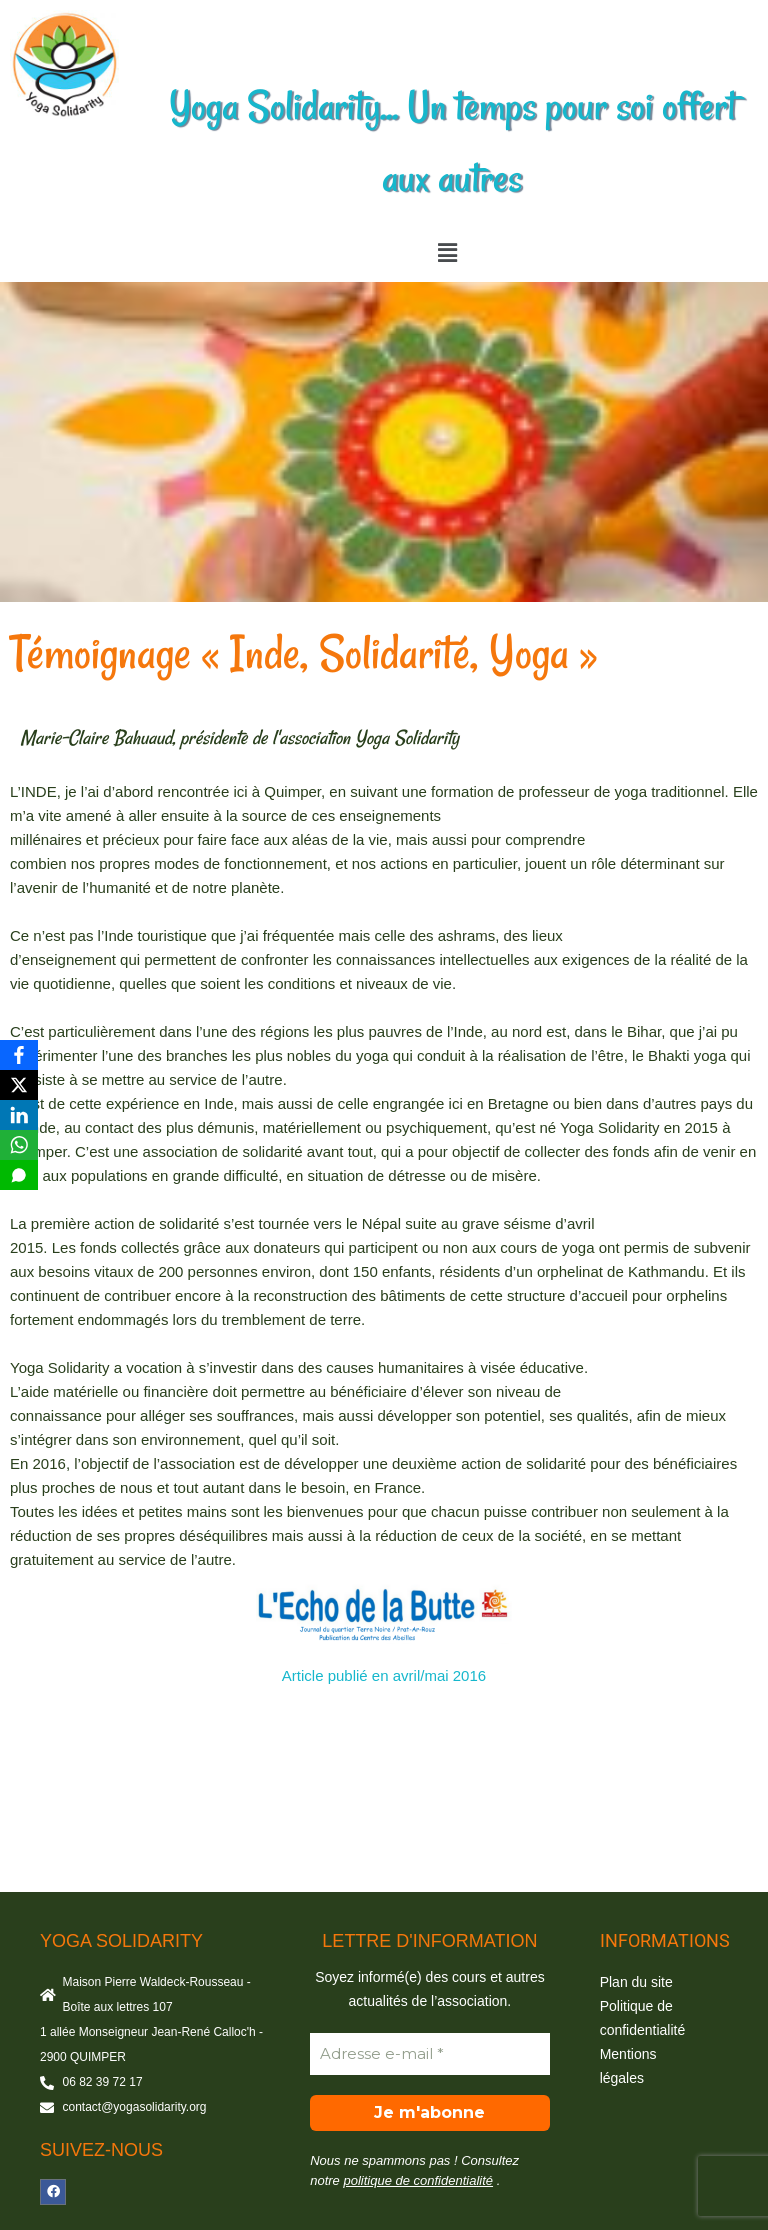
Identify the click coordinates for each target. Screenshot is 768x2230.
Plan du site (636, 1982)
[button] (447, 253)
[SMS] (19, 1175)
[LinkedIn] (19, 1115)
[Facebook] (19, 1055)
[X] (19, 1085)
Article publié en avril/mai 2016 (384, 1675)
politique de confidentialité (418, 2180)
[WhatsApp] (19, 1145)
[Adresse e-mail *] (429, 2054)
